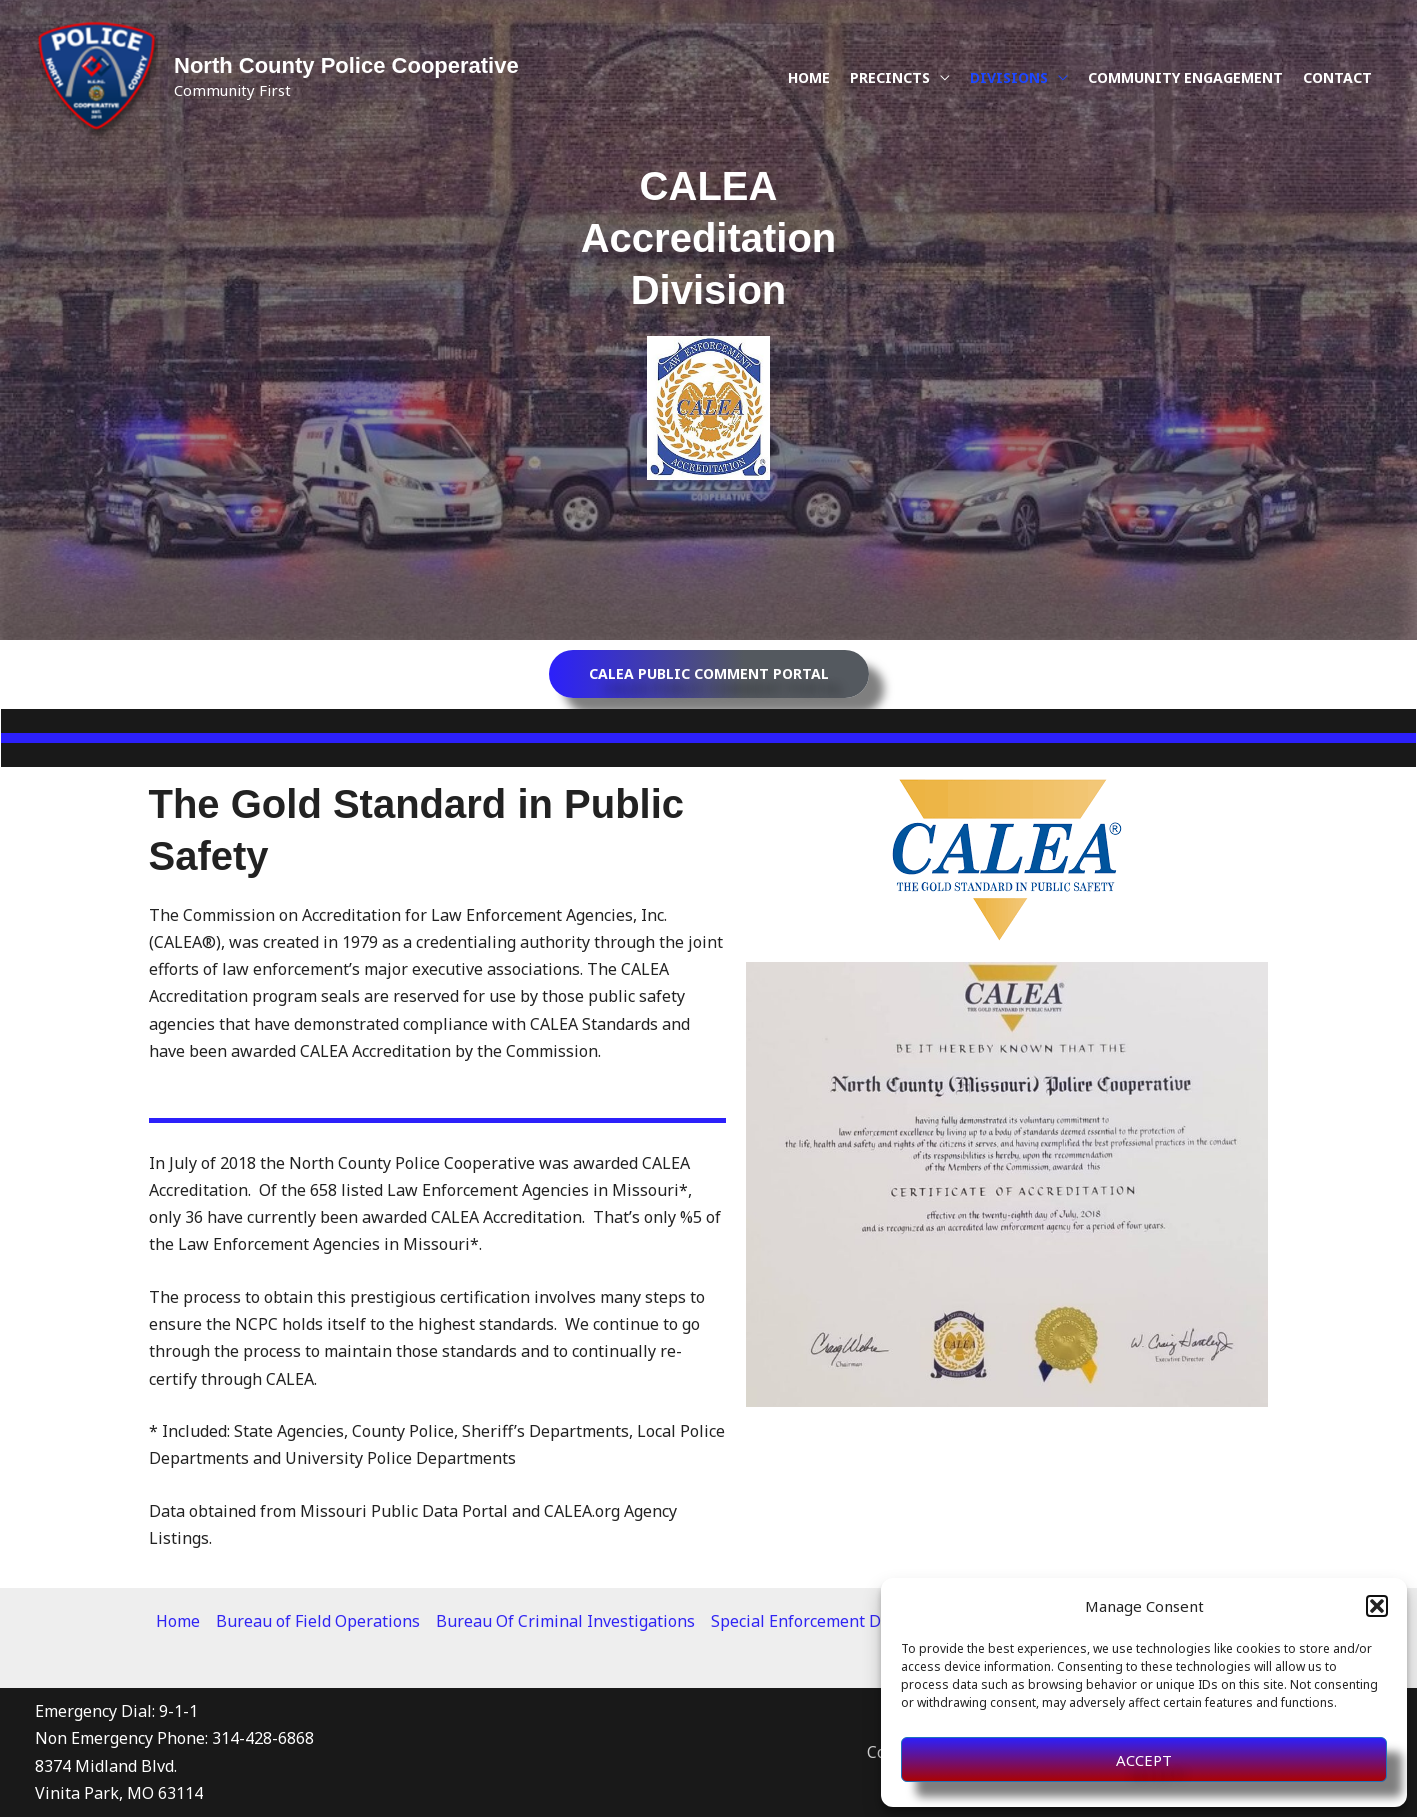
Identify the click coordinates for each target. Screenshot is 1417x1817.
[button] (1377, 1606)
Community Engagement (1185, 77)
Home (809, 77)
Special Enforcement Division (821, 1621)
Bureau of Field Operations (318, 1621)
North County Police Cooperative (346, 65)
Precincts (890, 77)
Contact (1337, 77)
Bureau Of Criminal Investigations (565, 1621)
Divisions (1009, 77)
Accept (1144, 1760)
